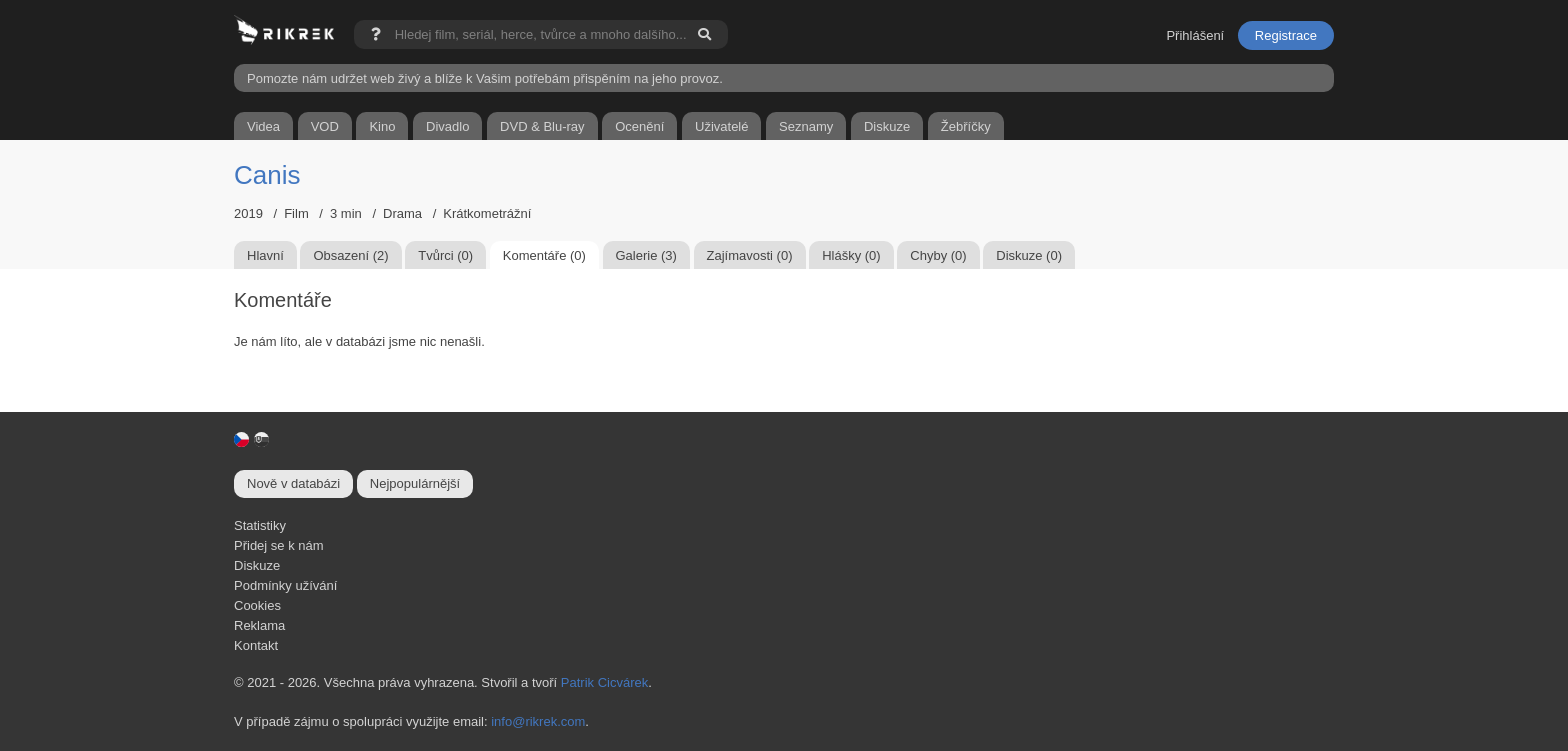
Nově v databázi (293, 483)
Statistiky (260, 525)
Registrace (1286, 35)
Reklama (259, 625)
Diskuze (257, 565)
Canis (267, 175)
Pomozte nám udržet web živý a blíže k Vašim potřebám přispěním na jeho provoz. (485, 78)
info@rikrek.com (538, 721)
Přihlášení (1195, 35)
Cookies (257, 605)
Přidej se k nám (279, 545)
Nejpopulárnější (415, 483)
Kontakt (256, 645)
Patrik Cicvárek (604, 682)
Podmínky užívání (285, 585)
